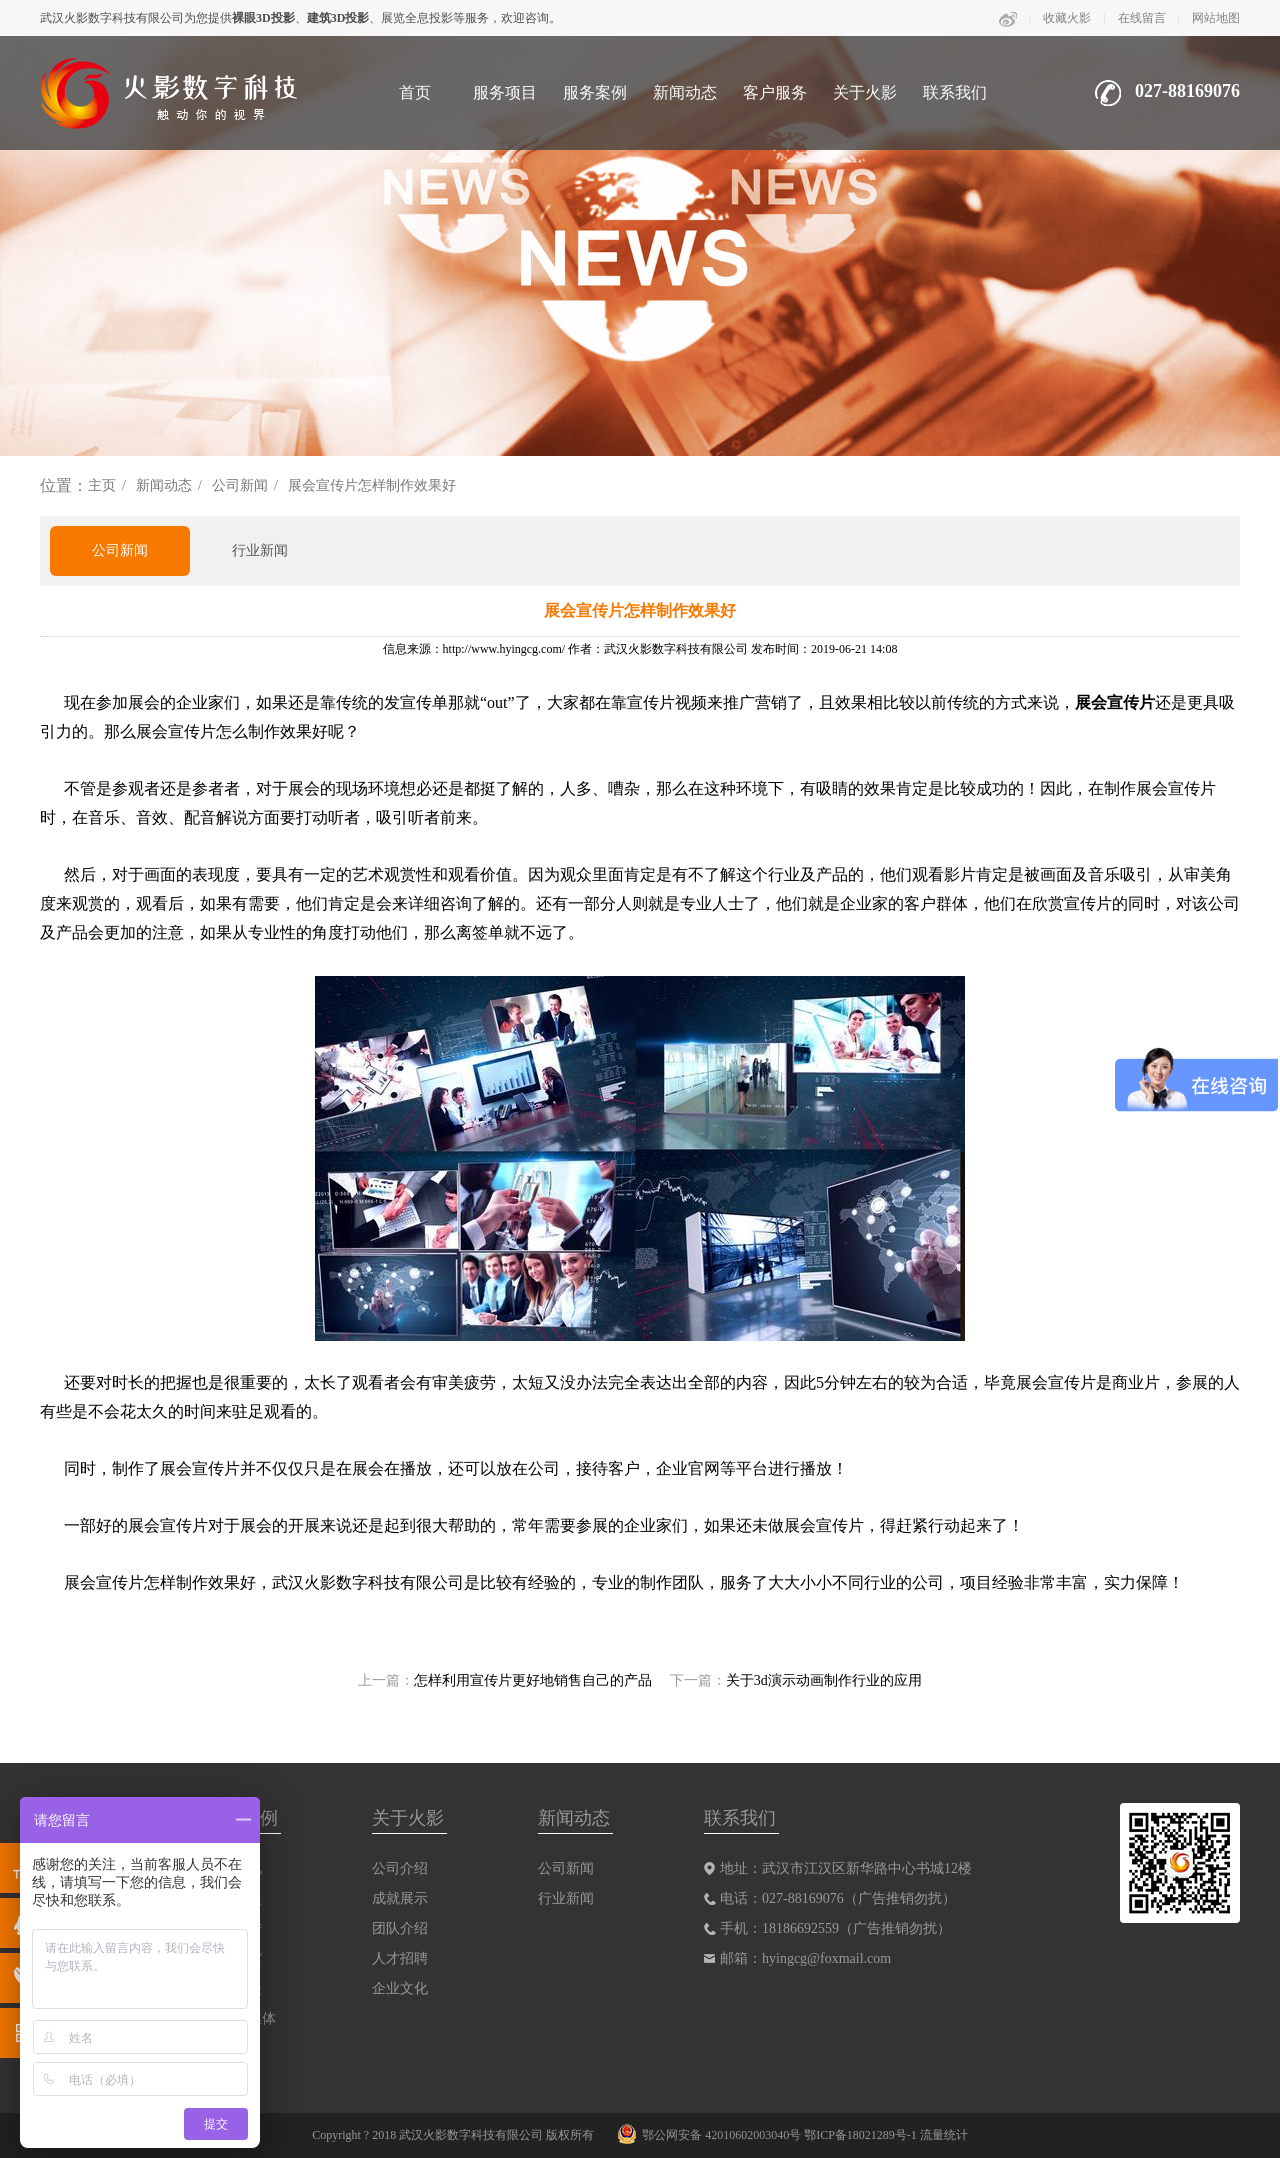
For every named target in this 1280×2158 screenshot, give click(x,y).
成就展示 (400, 1898)
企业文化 (400, 1988)
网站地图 (1216, 18)
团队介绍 (400, 1928)
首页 (415, 92)
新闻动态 (685, 92)
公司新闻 (240, 485)
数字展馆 (234, 1958)
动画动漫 (234, 1988)
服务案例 (595, 92)
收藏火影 (1067, 18)
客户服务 (775, 92)
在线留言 (1142, 18)
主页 (102, 485)
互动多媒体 (241, 2018)
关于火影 (865, 92)
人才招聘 (400, 1958)
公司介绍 (400, 1868)
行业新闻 (260, 550)
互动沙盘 (234, 1898)
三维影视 (234, 1868)
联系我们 (955, 92)
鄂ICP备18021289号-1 (860, 2135)
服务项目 (505, 92)
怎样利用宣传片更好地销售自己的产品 (533, 1680)
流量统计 (944, 2135)
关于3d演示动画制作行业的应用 (824, 1680)
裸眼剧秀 (234, 1928)
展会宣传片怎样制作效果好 (372, 485)
